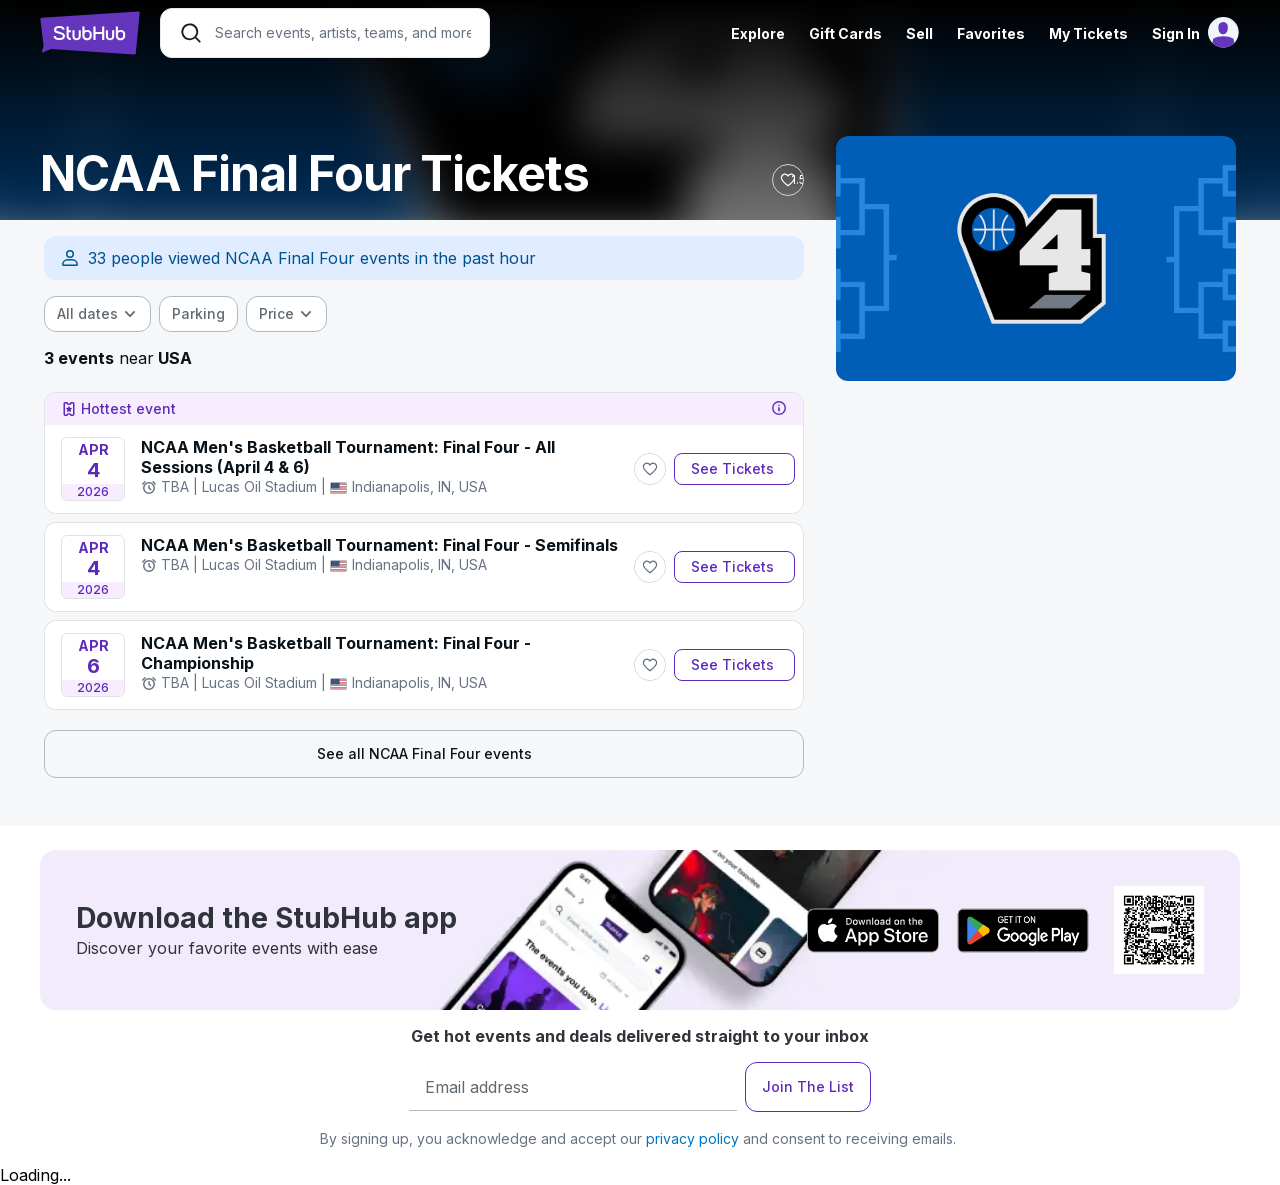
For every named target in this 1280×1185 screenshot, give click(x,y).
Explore (758, 33)
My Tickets (1088, 33)
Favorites (991, 33)
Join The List (808, 1086)
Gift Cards (845, 33)
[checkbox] (198, 314)
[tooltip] (779, 409)
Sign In (1176, 33)
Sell (919, 33)
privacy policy (692, 1138)
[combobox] (97, 314)
